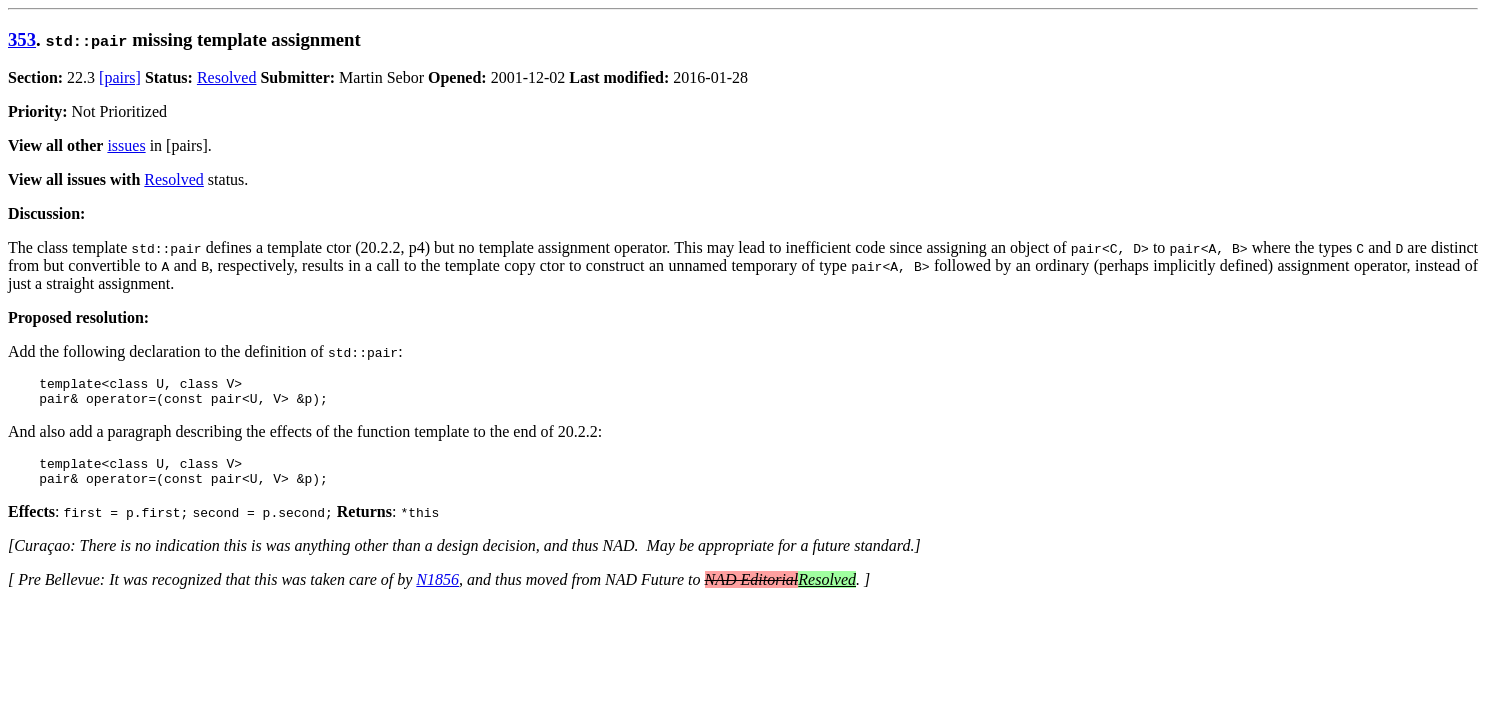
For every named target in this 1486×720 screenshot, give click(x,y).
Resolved (227, 77)
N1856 (437, 591)
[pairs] (120, 77)
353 (22, 39)
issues (126, 145)
